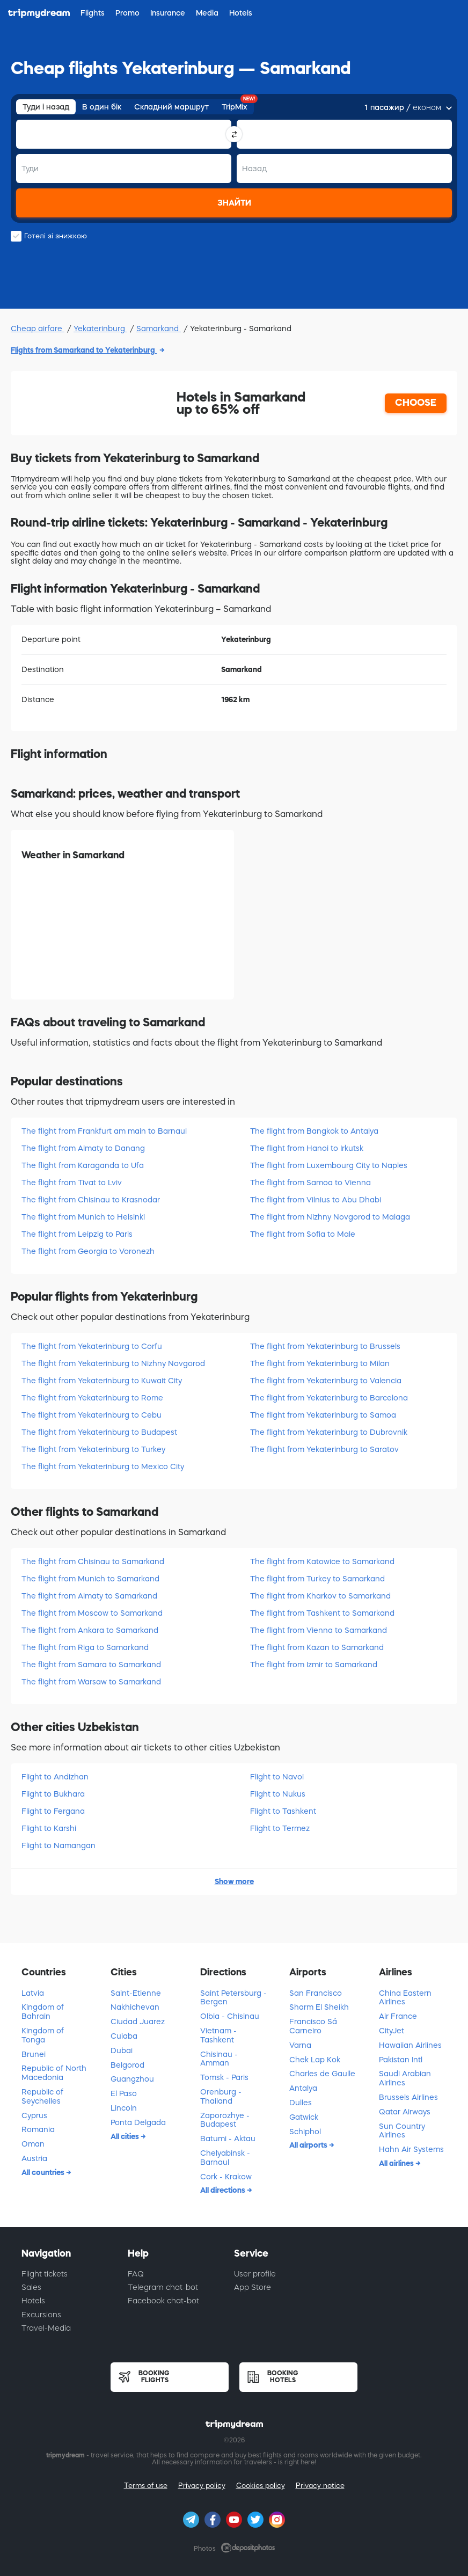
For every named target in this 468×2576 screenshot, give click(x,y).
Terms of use (145, 2485)
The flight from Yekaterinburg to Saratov (324, 1449)
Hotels (33, 2300)
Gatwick (303, 2117)
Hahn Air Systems (411, 2149)
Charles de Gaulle (322, 2073)
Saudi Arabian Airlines (405, 2078)
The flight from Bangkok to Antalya (314, 1131)
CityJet (391, 2030)
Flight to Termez (280, 1828)
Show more (234, 1881)
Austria (34, 2158)
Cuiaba (124, 2036)
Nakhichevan (135, 2007)
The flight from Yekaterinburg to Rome (92, 1398)
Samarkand (158, 328)
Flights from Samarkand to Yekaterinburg (84, 350)
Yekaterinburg (100, 328)
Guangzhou (132, 2079)
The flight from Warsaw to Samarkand (91, 1681)
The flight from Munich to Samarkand (90, 1578)
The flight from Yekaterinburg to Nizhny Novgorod (113, 1363)
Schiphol (305, 2131)
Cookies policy (260, 2485)
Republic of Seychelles (42, 2096)
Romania (38, 2129)
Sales (31, 2287)
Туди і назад (46, 107)
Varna (300, 2045)
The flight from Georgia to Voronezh (88, 1251)
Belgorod (127, 2065)
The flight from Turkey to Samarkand (317, 1578)
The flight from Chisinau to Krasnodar (90, 1199)
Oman (33, 2144)
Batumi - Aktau (227, 2138)
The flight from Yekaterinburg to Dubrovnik (328, 1432)
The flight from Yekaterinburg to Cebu (91, 1415)
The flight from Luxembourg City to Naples (328, 1165)
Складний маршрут (171, 107)
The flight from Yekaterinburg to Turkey (93, 1449)
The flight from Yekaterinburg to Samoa (323, 1415)
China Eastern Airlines (405, 1997)
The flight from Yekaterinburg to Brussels (325, 1346)
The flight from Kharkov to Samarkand (320, 1596)
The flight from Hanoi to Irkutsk (306, 1148)
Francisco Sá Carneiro (313, 2026)
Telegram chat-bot (163, 2287)
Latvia (32, 1993)
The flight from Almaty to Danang (83, 1148)
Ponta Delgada (138, 2122)
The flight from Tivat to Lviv (71, 1182)
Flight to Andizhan (55, 1776)
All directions (223, 2190)
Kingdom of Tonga (42, 2035)
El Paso (124, 2093)
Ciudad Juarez (138, 2021)
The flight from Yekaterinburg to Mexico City (102, 1466)
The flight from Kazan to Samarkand (317, 1647)
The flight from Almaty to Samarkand (89, 1596)
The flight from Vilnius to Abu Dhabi (315, 1199)
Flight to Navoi (277, 1776)
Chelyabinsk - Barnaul (225, 2157)
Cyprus (34, 2115)
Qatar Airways (404, 2111)
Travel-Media (46, 2328)
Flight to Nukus (277, 1794)
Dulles (300, 2102)
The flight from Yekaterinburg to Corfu (91, 1346)
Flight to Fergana (53, 1811)
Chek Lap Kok (314, 2059)
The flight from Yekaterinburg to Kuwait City (101, 1380)
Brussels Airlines (408, 2097)
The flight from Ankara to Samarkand (89, 1630)
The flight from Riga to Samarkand (85, 1647)
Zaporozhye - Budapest (225, 2120)
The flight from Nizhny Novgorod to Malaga (330, 1217)
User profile (255, 2274)
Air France (398, 2016)
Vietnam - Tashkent (218, 2035)
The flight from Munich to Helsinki (83, 1217)
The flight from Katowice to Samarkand (322, 1561)
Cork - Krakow (226, 2176)
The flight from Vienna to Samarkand (318, 1630)
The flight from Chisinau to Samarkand (92, 1561)
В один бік (101, 107)
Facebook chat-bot (163, 2300)
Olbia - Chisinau (229, 2016)
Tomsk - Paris (224, 2077)
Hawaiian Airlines (410, 2045)
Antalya (303, 2088)
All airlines (397, 2163)
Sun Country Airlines (402, 2130)
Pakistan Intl (400, 2059)
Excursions (41, 2314)
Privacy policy (201, 2485)
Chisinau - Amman (219, 2058)
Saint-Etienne (136, 1993)
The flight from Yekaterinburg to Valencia (325, 1380)
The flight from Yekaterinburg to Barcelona (329, 1398)
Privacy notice (320, 2485)
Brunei (33, 2054)
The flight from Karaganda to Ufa (82, 1165)
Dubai (122, 2050)
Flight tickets (44, 2274)
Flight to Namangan (58, 1845)
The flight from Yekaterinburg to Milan (320, 1363)
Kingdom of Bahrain (42, 2011)
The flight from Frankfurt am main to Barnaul (104, 1131)
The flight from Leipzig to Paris (77, 1234)
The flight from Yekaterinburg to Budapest (99, 1432)
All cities (126, 2136)
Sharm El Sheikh (319, 2007)
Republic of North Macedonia (53, 2072)
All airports (309, 2145)
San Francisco (315, 1993)
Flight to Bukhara (53, 1794)
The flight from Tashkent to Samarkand (322, 1613)
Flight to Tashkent (283, 1811)
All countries (43, 2172)
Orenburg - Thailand (221, 2096)
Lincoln (124, 2108)
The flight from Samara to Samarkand (91, 1664)
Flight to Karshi (48, 1828)
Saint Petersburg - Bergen (233, 1997)
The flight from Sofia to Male (302, 1234)
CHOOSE (415, 402)
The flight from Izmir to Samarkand (313, 1664)
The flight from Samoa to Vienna (310, 1182)
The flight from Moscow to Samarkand (92, 1613)
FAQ (136, 2274)
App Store (252, 2287)
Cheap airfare (37, 328)
